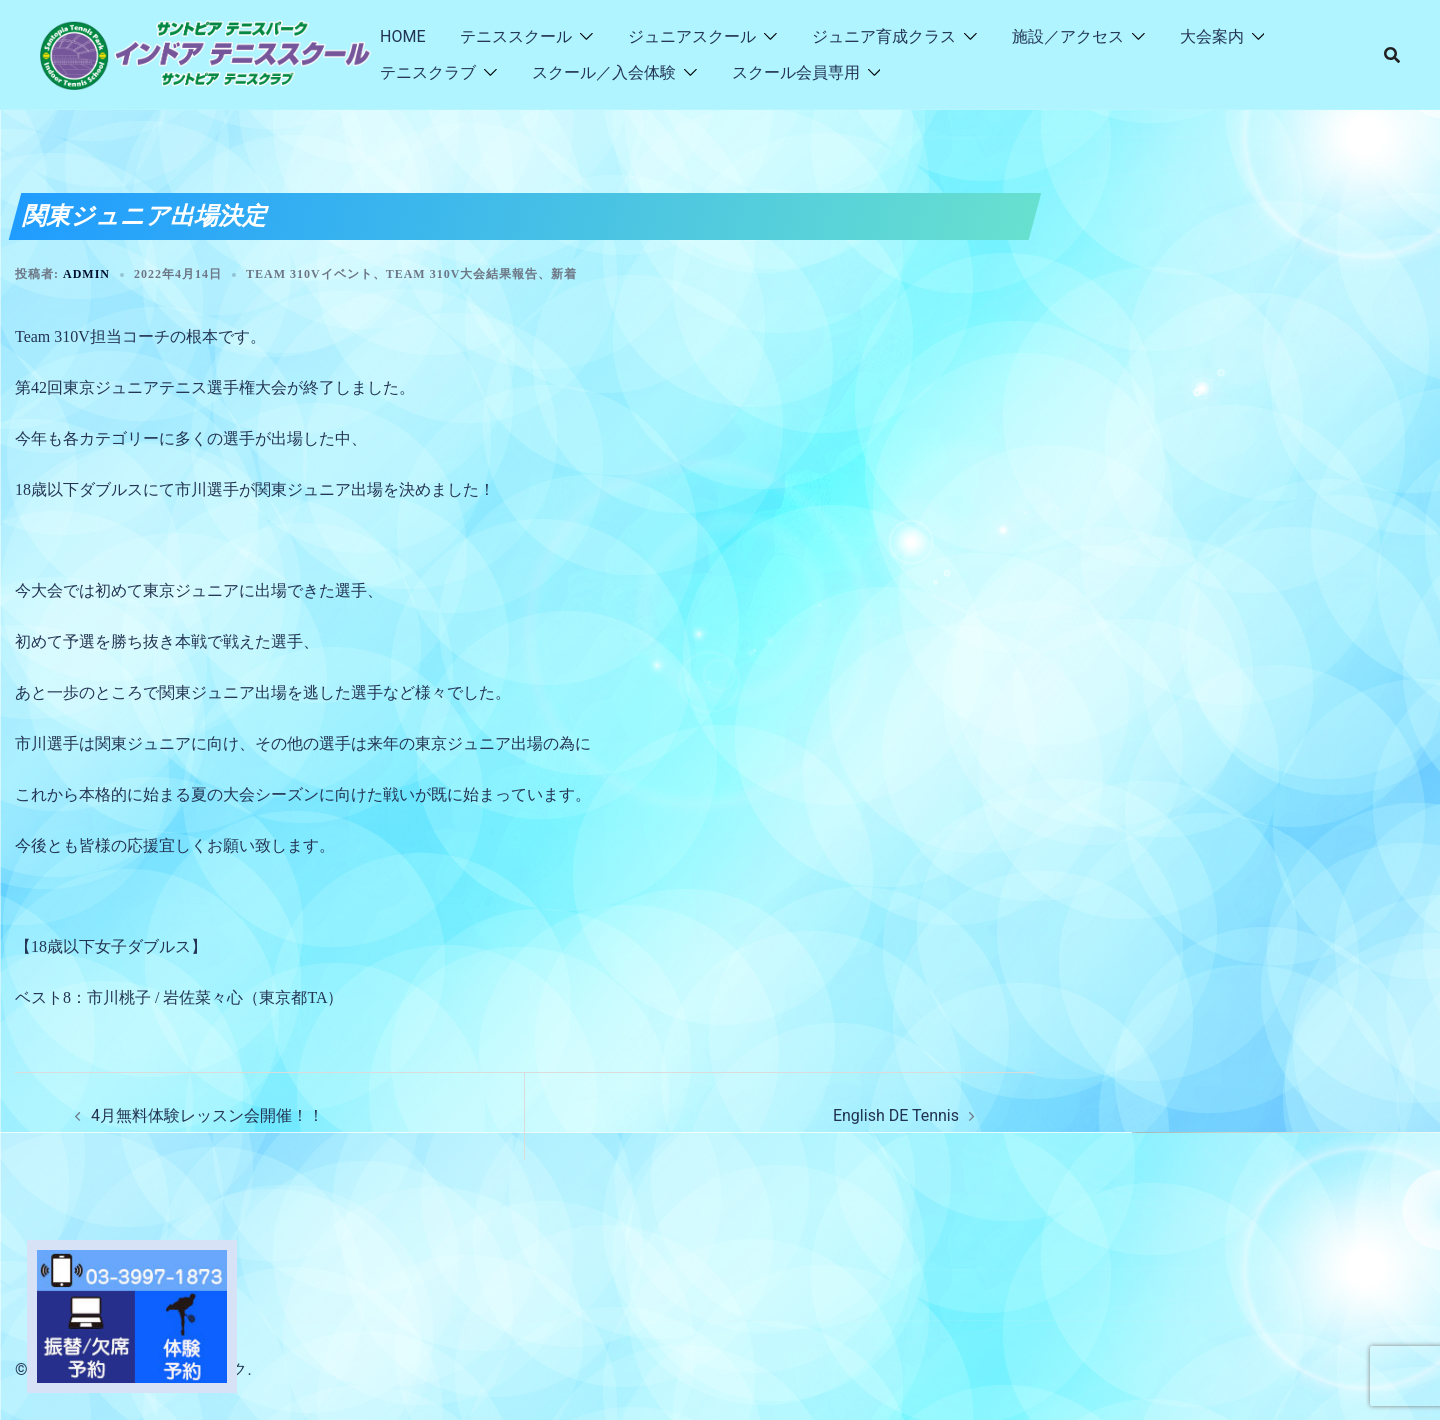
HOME (402, 36)
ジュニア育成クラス (884, 36)
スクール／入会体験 (604, 72)
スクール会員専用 (796, 72)
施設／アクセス (1068, 36)
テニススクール (516, 36)
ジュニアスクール (692, 36)
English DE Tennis (896, 1115)
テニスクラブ (428, 72)
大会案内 (1212, 36)
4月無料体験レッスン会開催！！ (207, 1115)
